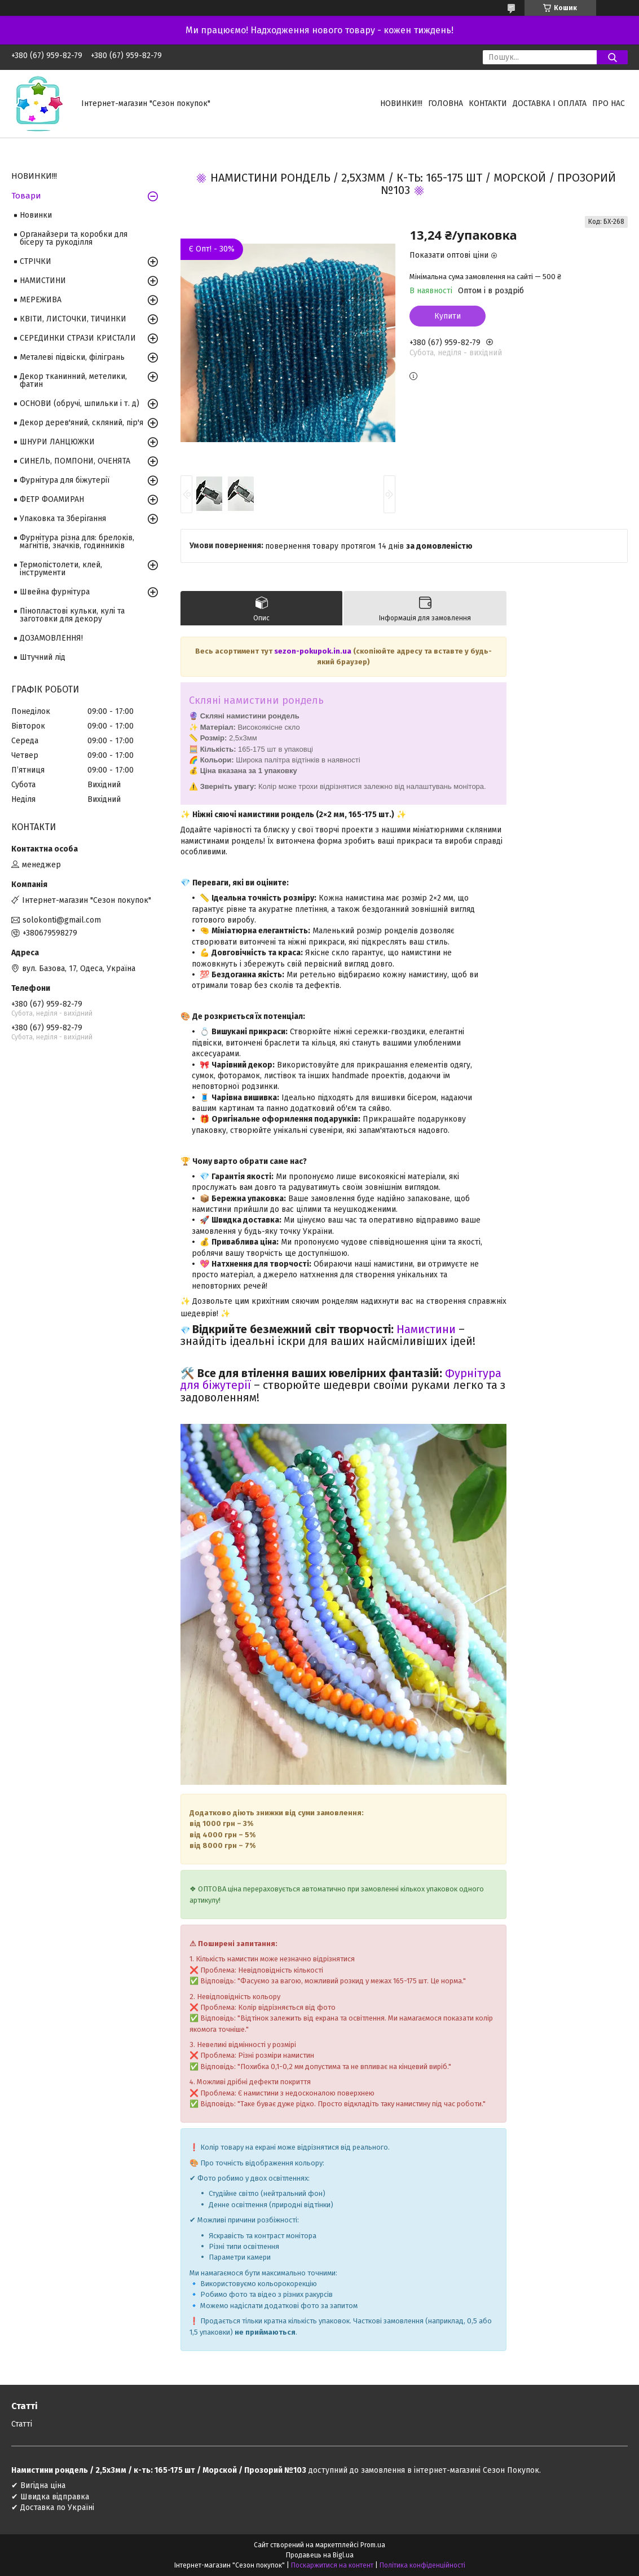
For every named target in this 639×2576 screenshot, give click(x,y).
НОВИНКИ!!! (401, 103)
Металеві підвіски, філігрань (72, 357)
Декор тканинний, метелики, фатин (73, 380)
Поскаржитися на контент (332, 2565)
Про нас (608, 103)
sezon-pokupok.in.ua (313, 651)
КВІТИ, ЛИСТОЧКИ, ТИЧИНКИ (73, 319)
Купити (447, 316)
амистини (430, 1329)
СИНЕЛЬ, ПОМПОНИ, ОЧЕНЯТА (75, 461)
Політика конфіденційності (422, 2565)
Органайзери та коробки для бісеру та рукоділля (73, 238)
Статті (21, 2424)
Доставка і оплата (550, 103)
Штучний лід (42, 657)
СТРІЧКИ (35, 261)
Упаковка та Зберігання (63, 518)
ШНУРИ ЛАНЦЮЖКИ (57, 442)
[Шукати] (612, 57)
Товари (26, 196)
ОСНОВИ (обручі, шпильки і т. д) (79, 403)
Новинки (36, 215)
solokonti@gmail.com (62, 920)
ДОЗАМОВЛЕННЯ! (51, 638)
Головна (445, 103)
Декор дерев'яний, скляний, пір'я (81, 422)
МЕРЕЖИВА (40, 300)
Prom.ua (372, 2545)
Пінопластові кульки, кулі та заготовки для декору (72, 615)
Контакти (488, 103)
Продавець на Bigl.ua (320, 2555)
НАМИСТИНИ (43, 280)
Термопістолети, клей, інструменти (61, 568)
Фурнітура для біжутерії (64, 480)
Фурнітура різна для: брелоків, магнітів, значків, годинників (77, 541)
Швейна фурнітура (55, 592)
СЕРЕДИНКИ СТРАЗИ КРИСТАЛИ (78, 338)
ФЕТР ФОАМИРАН (52, 499)
